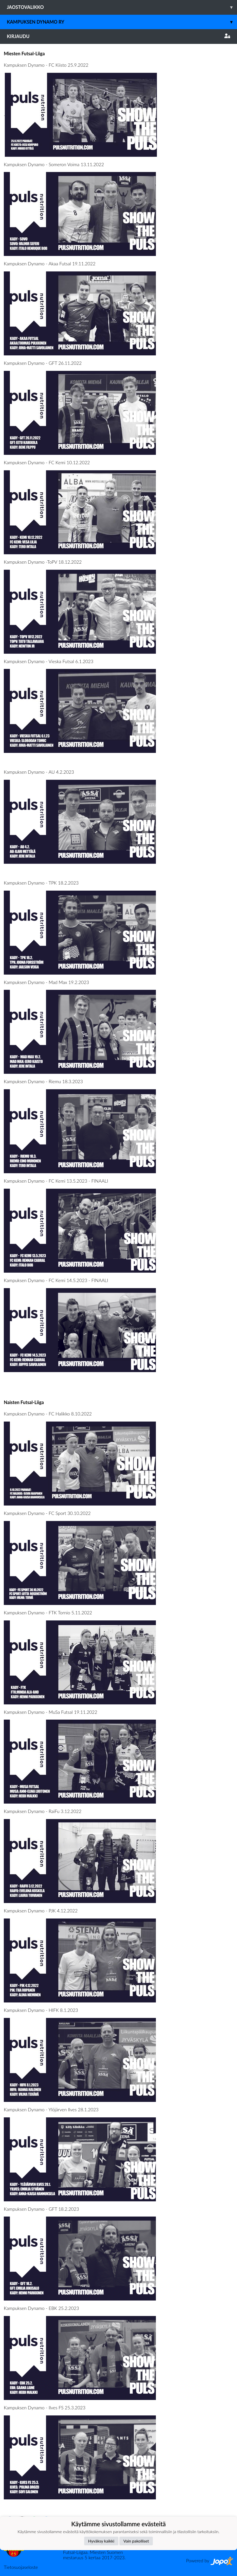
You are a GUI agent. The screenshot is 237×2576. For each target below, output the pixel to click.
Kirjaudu (118, 36)
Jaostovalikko (122, 7)
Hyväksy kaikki (101, 2540)
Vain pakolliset (136, 2540)
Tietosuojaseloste (21, 2567)
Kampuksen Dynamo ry (122, 22)
